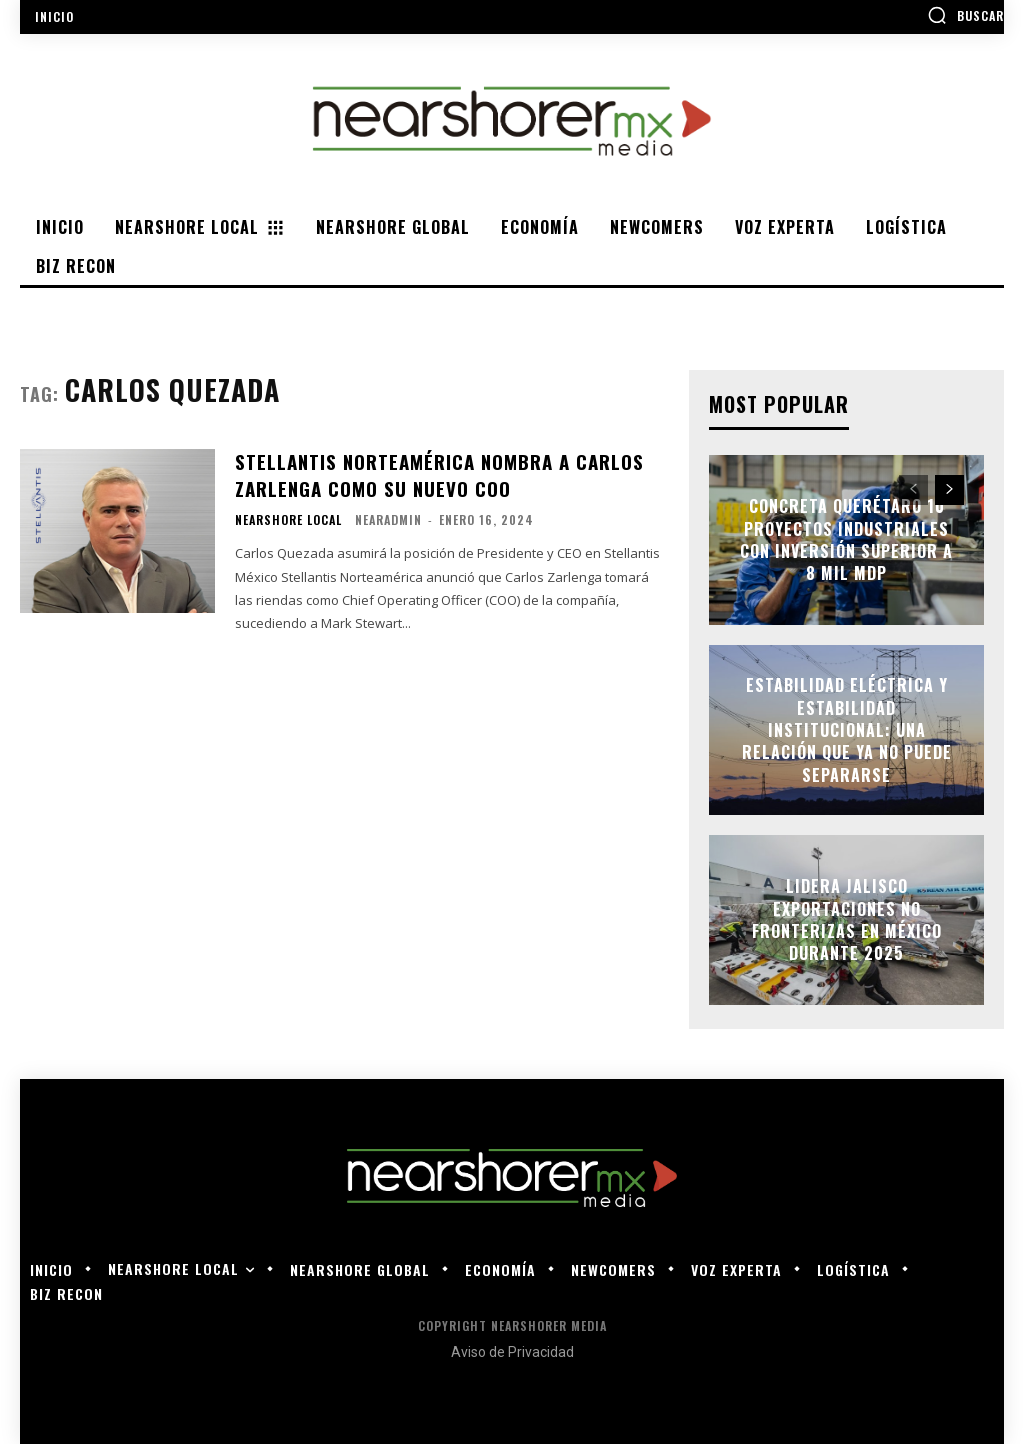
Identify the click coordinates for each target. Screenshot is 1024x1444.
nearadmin (388, 517)
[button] (965, 15)
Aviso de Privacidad (512, 1352)
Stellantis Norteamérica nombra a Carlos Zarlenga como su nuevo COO (435, 473)
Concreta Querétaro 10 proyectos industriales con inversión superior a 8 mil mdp (846, 539)
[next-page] (949, 490)
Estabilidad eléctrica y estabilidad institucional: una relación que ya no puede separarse (847, 730)
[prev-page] (913, 490)
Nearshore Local (288, 518)
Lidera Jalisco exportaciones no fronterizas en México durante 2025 (847, 919)
